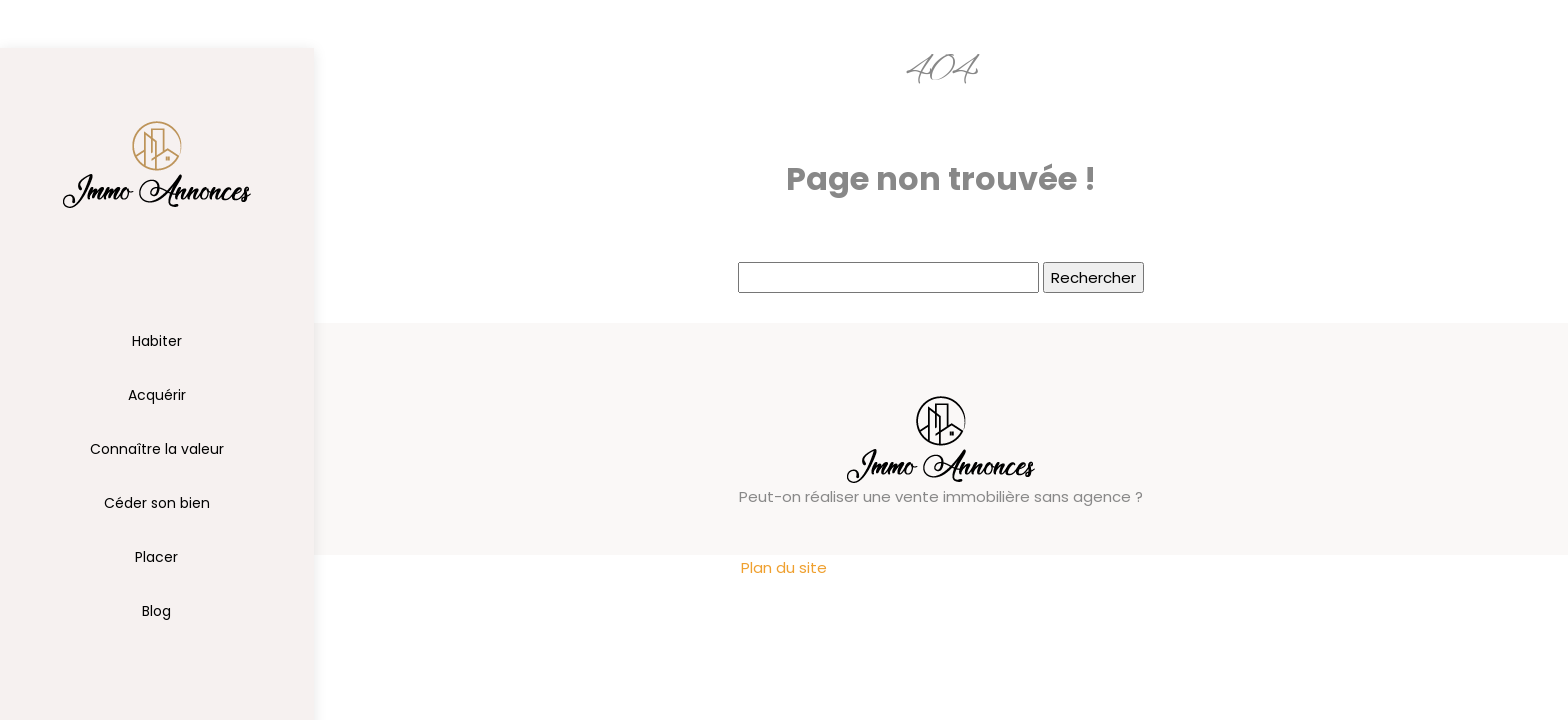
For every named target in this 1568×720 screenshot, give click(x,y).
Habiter (157, 341)
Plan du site (784, 567)
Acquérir (157, 395)
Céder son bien (157, 503)
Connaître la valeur (157, 449)
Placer (156, 557)
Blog (156, 611)
